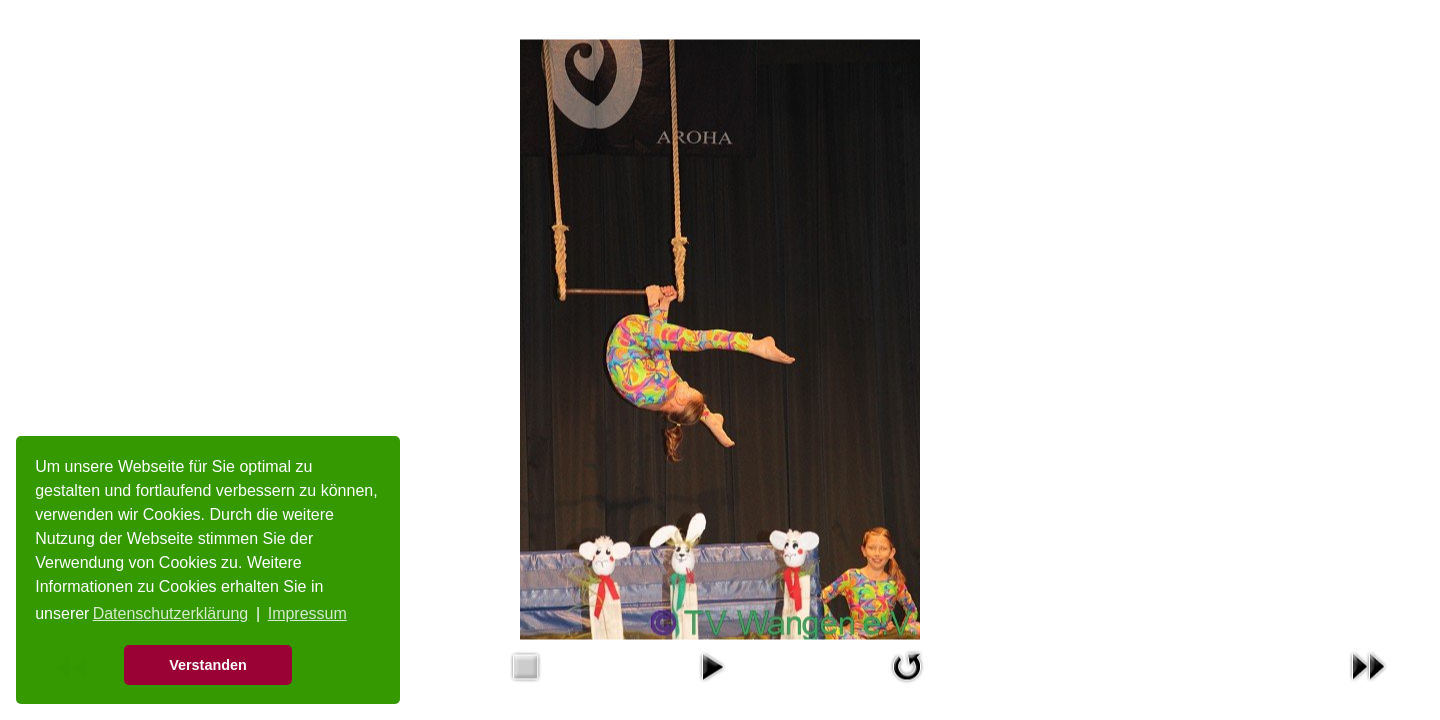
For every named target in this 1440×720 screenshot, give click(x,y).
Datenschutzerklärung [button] (171, 613)
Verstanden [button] (208, 665)
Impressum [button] (307, 613)
